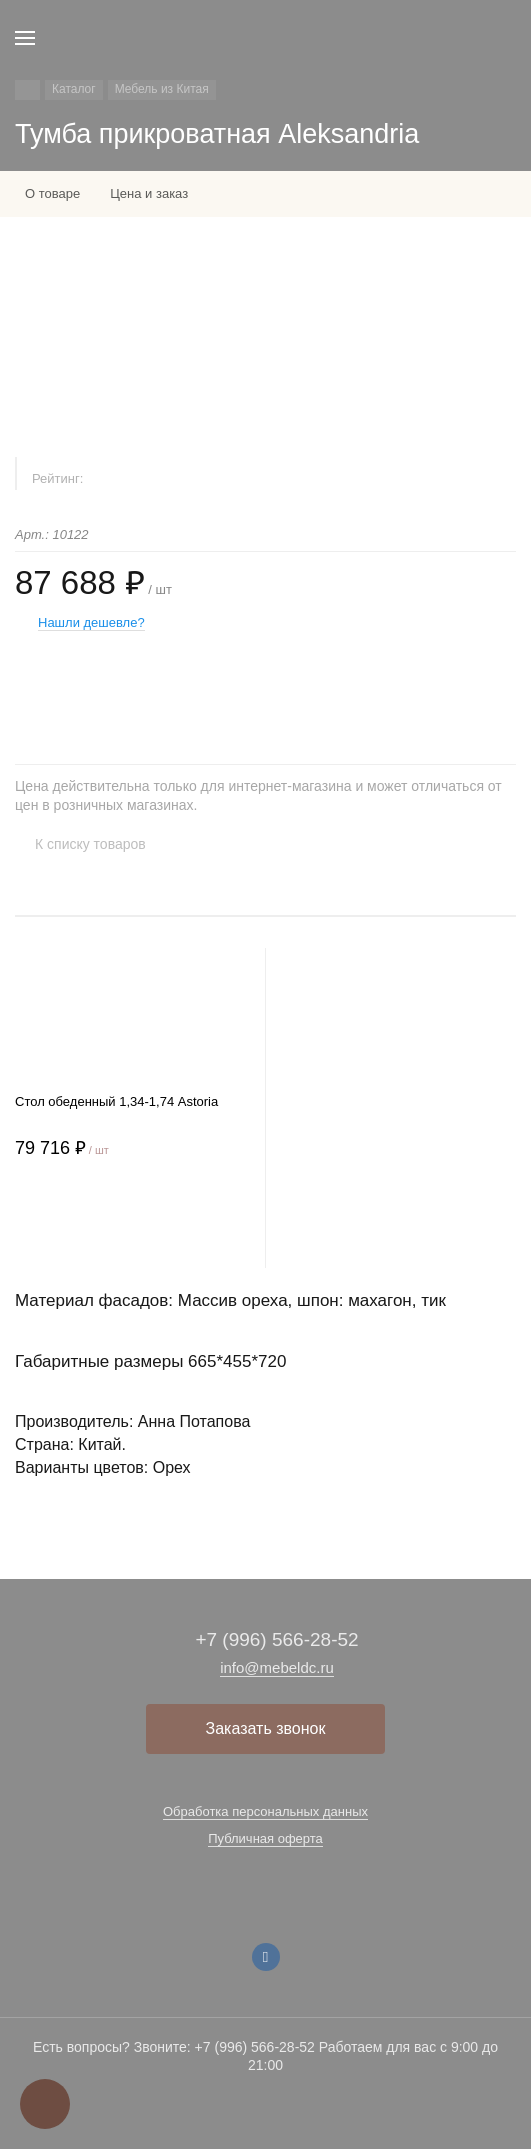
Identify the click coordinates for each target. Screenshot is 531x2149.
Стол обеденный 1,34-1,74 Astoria (116, 1101)
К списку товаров (90, 844)
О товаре (52, 193)
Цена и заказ (149, 193)
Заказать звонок (266, 1728)
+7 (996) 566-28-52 (276, 1639)
